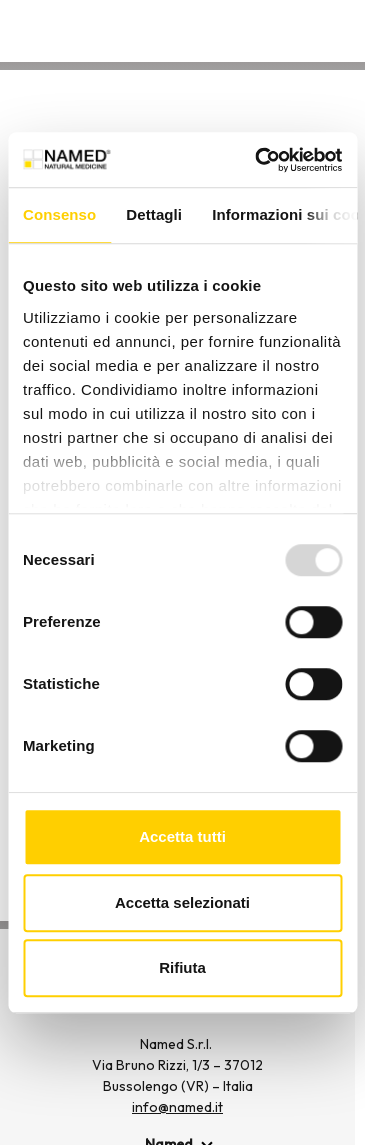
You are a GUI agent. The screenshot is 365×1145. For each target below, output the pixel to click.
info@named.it (177, 1107)
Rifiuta (182, 967)
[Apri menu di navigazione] (338, 35)
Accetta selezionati (182, 902)
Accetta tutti (182, 836)
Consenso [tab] (59, 214)
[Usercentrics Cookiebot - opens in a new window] (258, 160)
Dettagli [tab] (154, 214)
